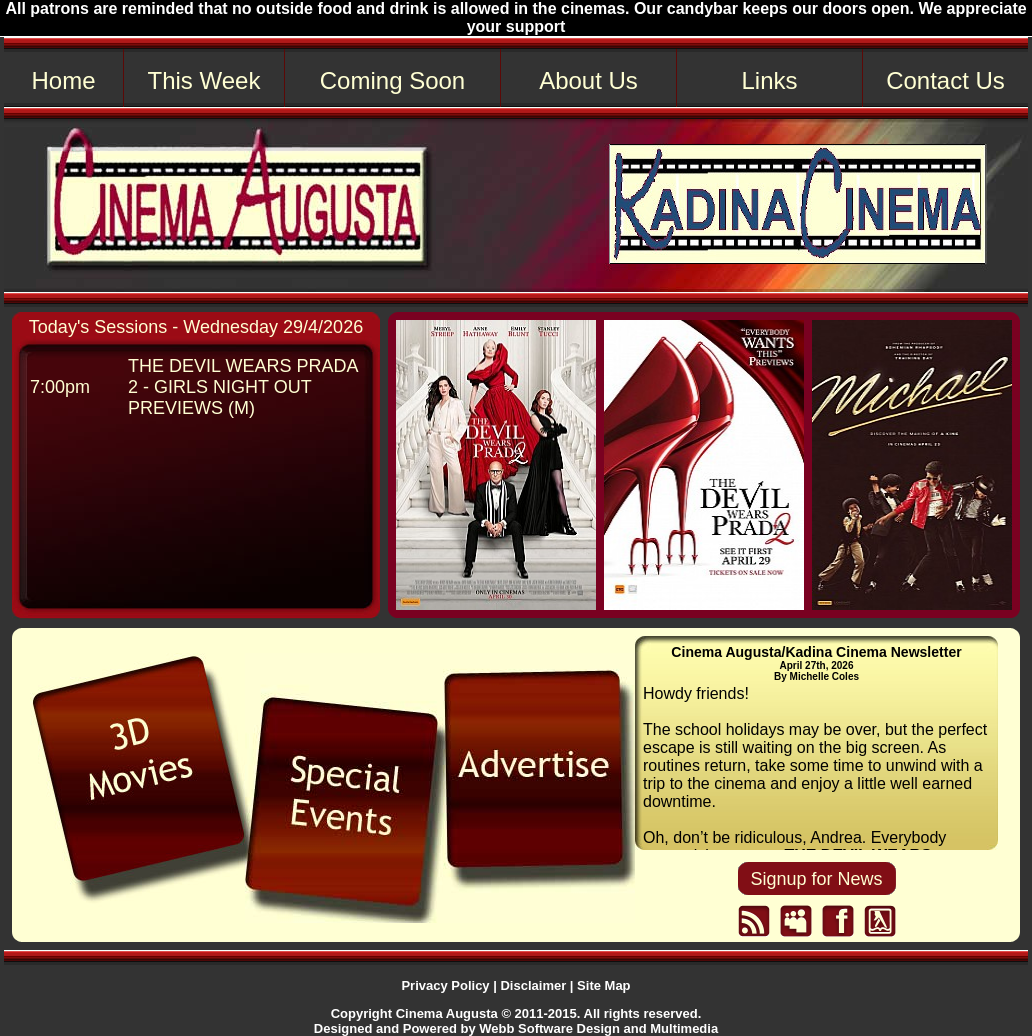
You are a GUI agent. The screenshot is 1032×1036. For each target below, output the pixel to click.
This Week (204, 80)
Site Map (603, 985)
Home (63, 80)
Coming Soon (392, 80)
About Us (588, 80)
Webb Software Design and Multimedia (598, 1028)
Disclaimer (533, 985)
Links (769, 80)
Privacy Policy (445, 985)
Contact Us (945, 80)
